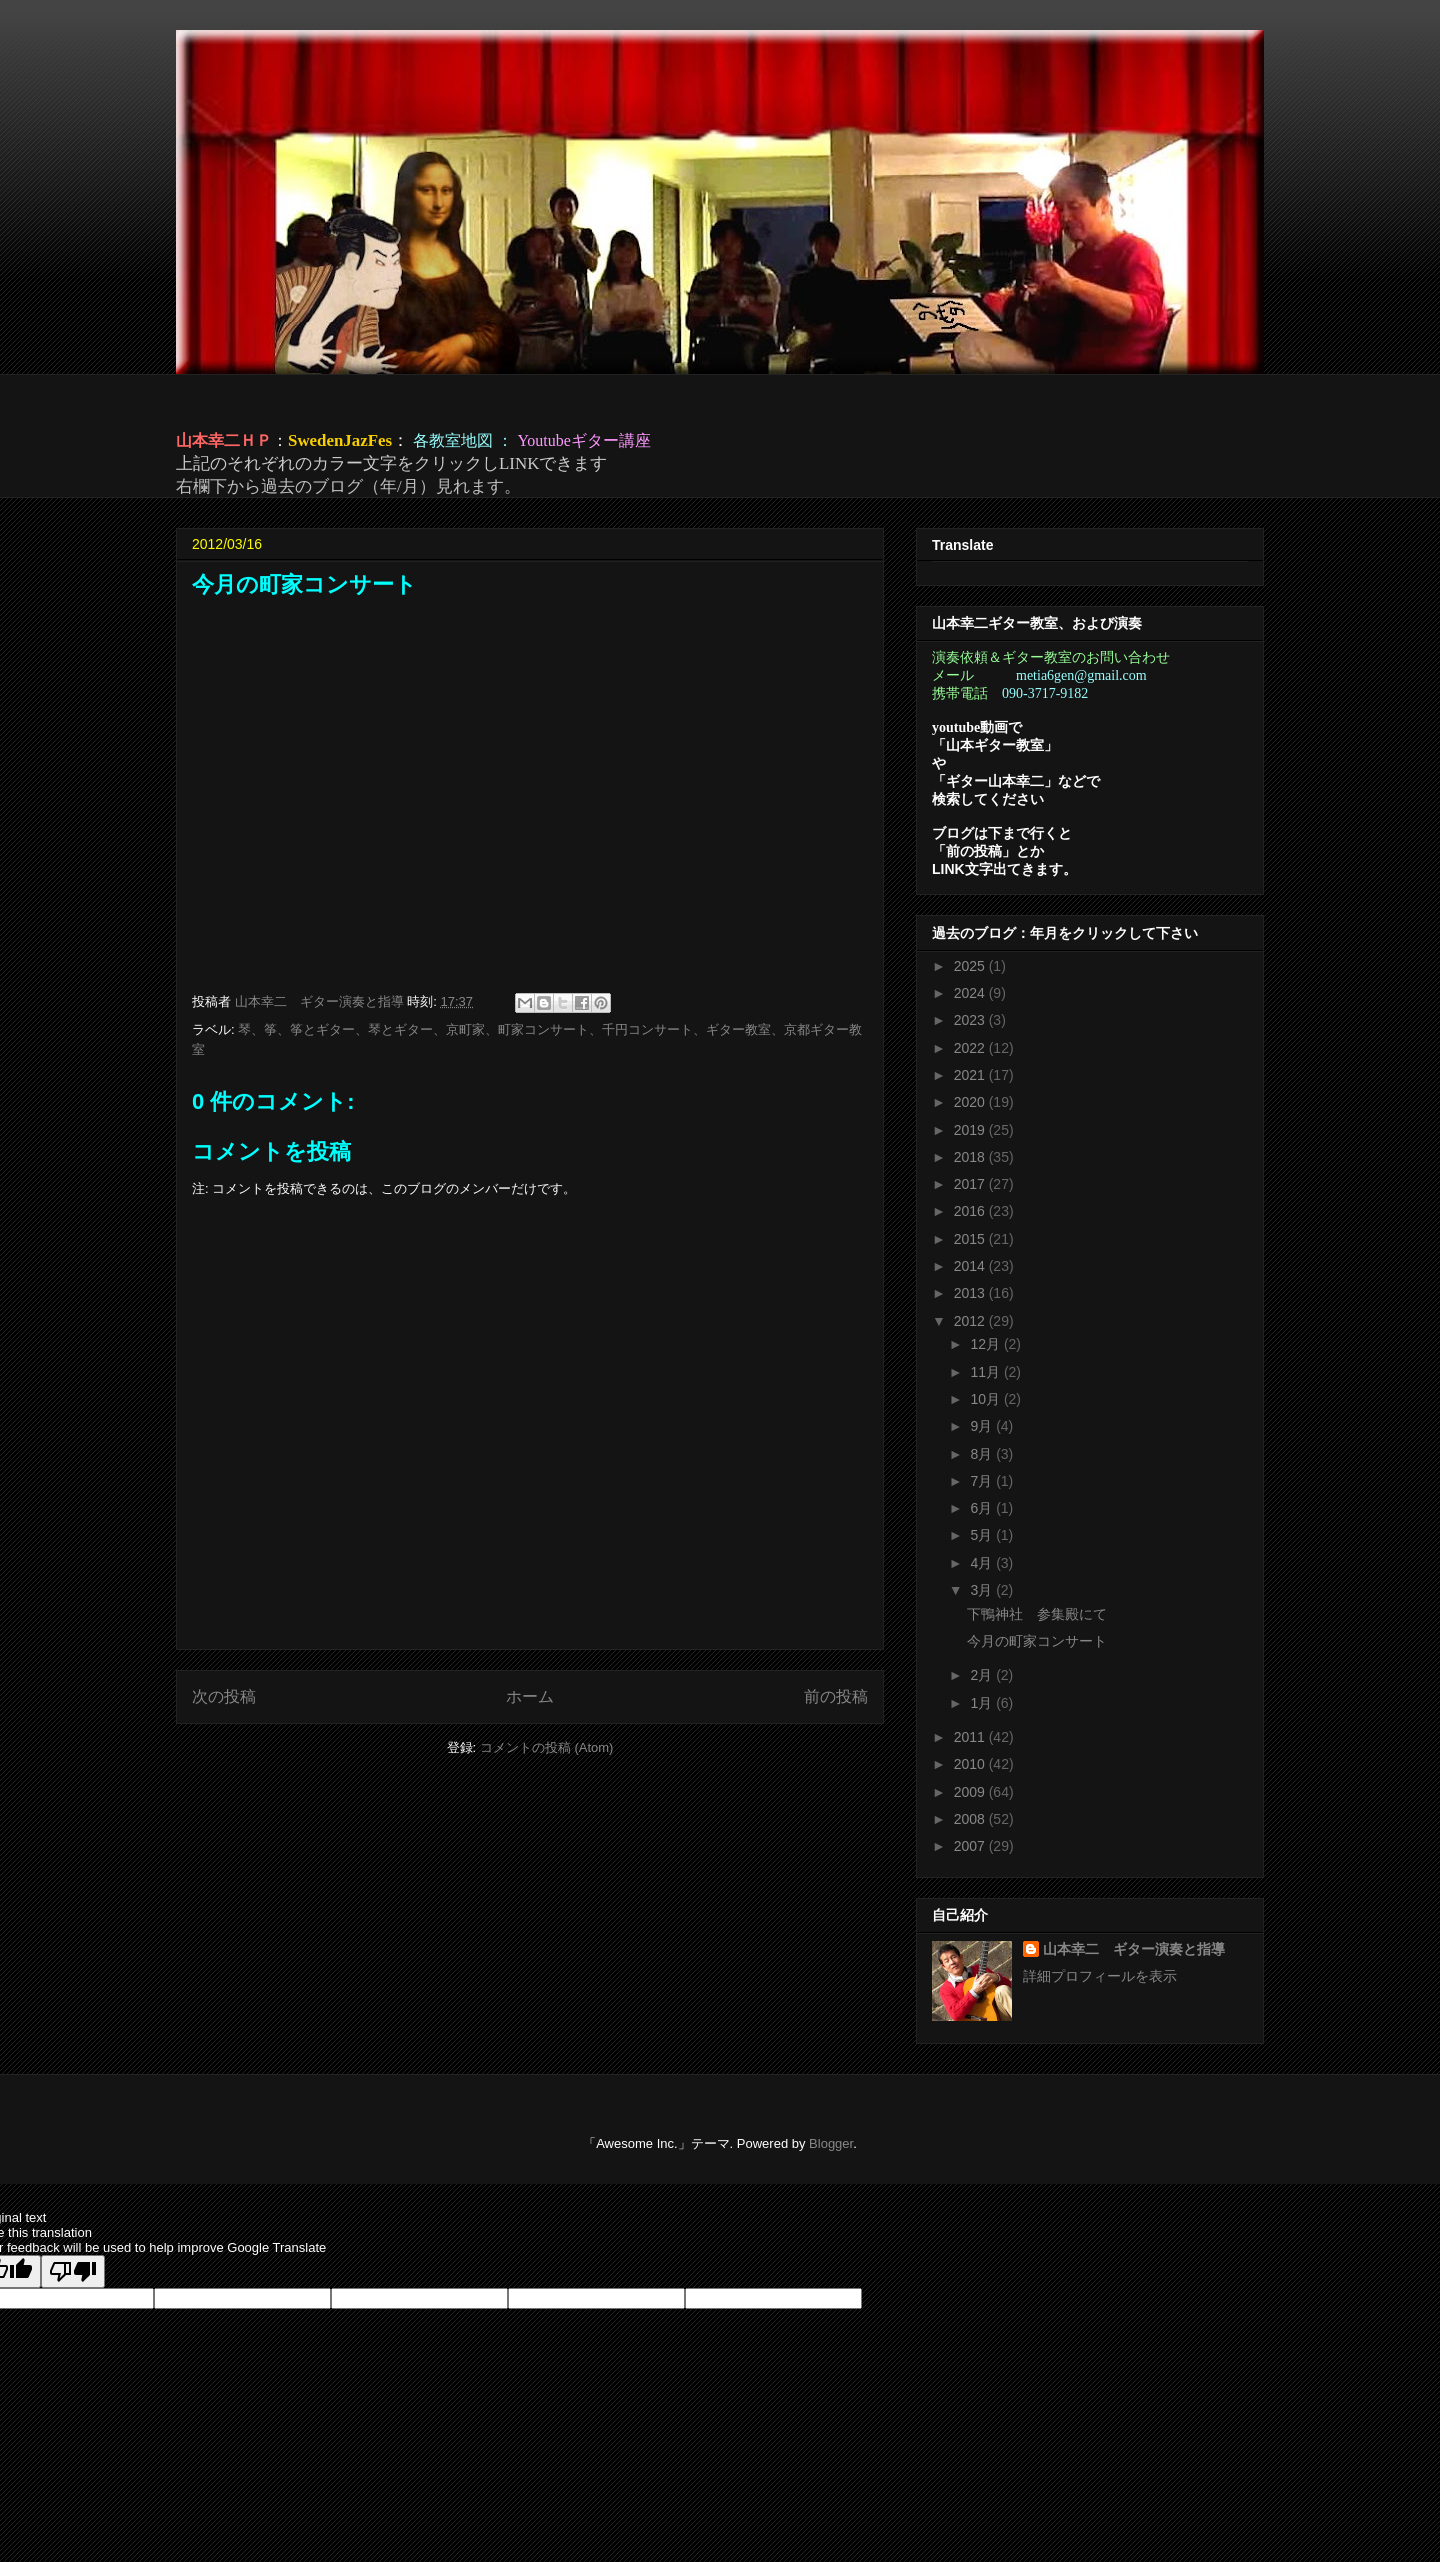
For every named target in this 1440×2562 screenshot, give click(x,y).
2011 (971, 1737)
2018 (971, 1157)
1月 (983, 1703)
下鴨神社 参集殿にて (1037, 1614)
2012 (971, 1321)
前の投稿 (836, 1696)
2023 (971, 1020)
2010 (971, 1764)
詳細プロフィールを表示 (1100, 1976)
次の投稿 (224, 1696)
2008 (971, 1819)
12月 (986, 1344)
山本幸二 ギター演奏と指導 (1134, 1949)
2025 (971, 966)
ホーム (530, 1696)
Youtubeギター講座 (584, 440)
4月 (983, 1563)
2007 (971, 1846)
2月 (983, 1675)
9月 (983, 1426)
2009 (971, 1792)
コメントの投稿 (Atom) (547, 1747)
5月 (983, 1535)
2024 (971, 993)
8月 (983, 1454)
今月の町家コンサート (1037, 1641)
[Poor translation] (73, 2271)
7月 (983, 1481)
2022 (971, 1048)
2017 (971, 1184)
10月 (986, 1399)
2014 (971, 1266)
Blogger (831, 2143)
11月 (986, 1372)
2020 (971, 1102)
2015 (971, 1239)
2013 (971, 1293)
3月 (983, 1590)
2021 (971, 1075)
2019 (971, 1130)
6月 (983, 1508)
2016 (971, 1211)
